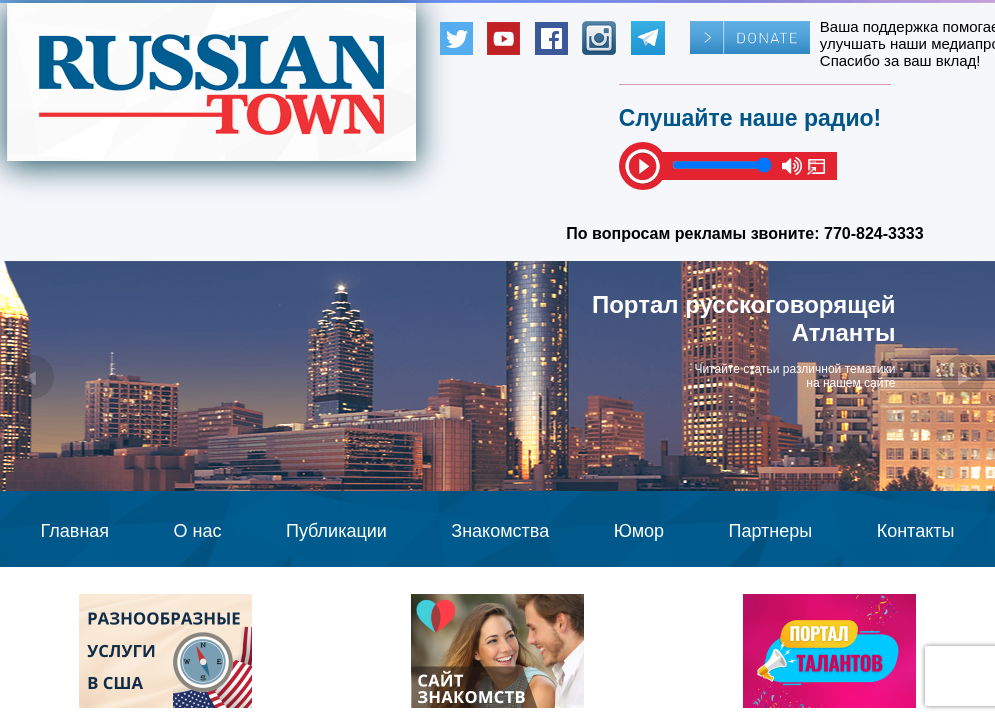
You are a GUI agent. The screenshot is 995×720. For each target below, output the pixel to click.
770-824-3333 (874, 233)
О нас (198, 531)
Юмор (639, 531)
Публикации (336, 531)
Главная (75, 531)
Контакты (916, 531)
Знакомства (500, 531)
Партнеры (771, 531)
